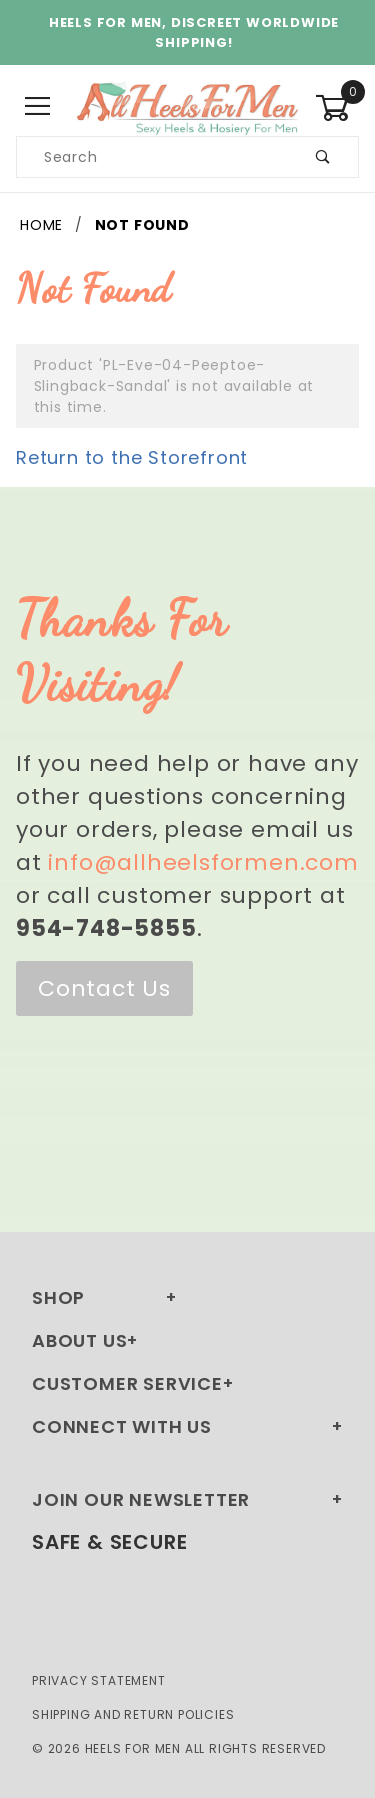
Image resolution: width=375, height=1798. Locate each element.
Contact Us (104, 988)
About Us (79, 1340)
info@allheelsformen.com (203, 862)
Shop (58, 1297)
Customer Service (127, 1383)
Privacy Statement (99, 1680)
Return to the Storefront (132, 457)
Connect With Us (122, 1426)
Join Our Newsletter (141, 1499)
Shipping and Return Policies (133, 1714)
